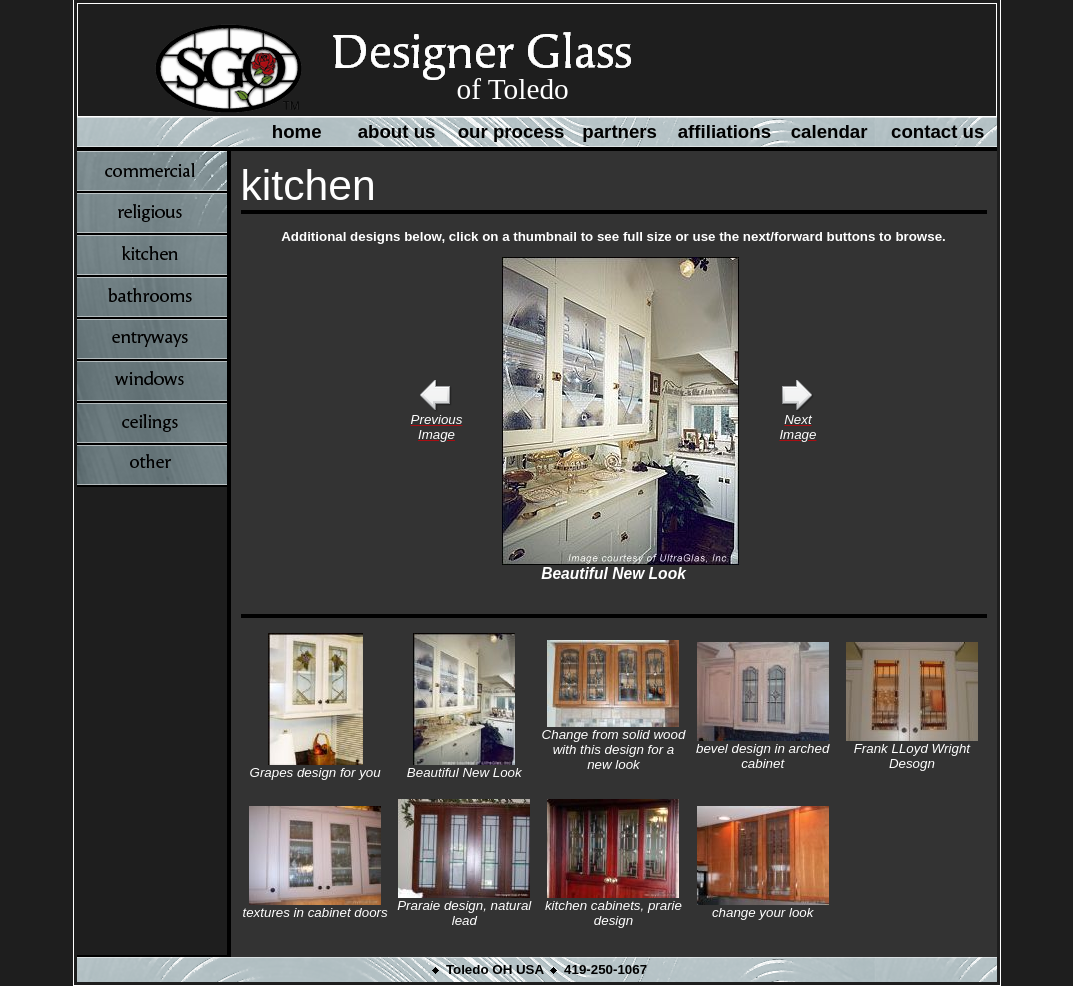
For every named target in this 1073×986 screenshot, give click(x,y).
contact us (937, 131)
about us (397, 131)
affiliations (724, 131)
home (297, 131)
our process (511, 131)
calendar (829, 131)
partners (619, 131)
